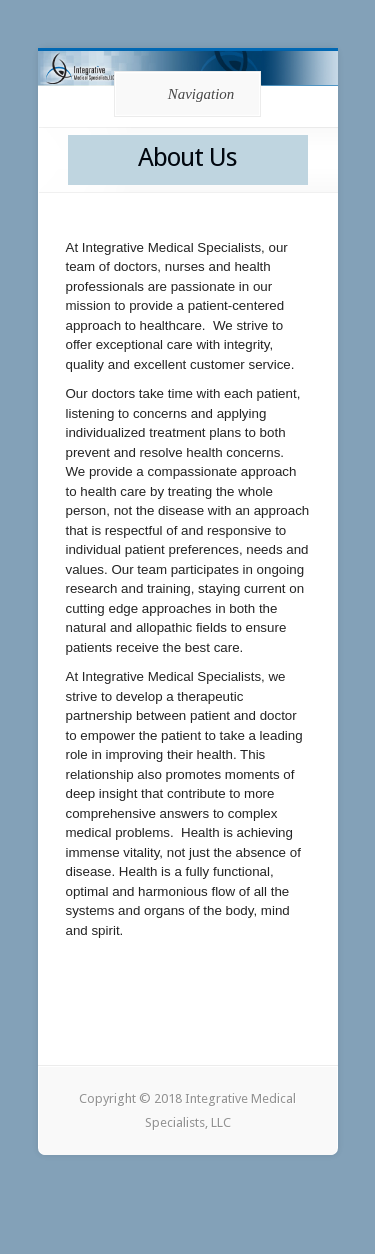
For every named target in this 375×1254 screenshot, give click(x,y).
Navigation (184, 94)
